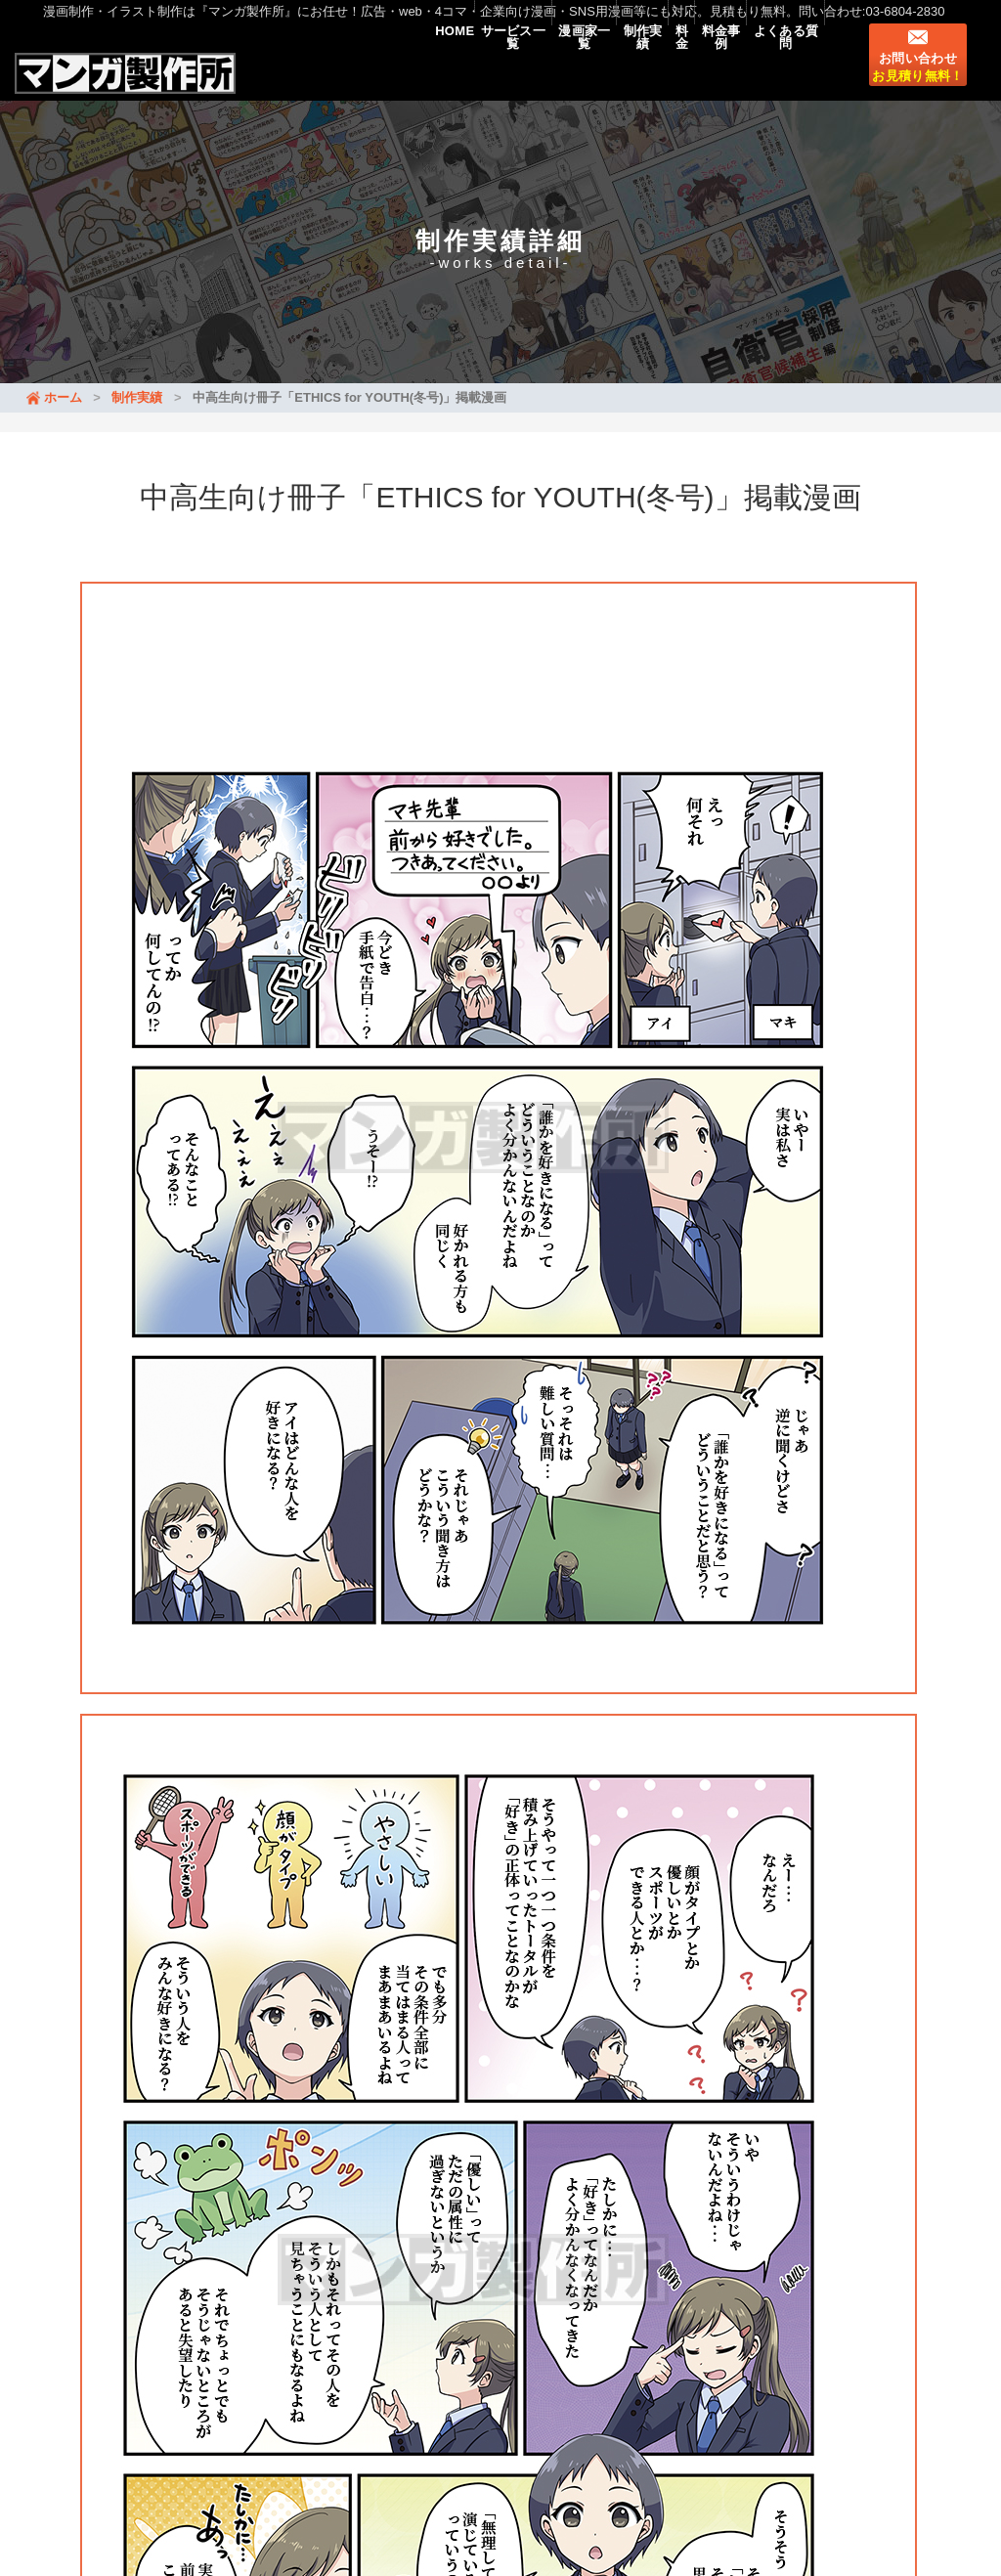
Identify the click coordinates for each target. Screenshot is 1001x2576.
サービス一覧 (406, 70)
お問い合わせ (917, 82)
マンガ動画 (126, 2451)
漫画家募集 (393, 2451)
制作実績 (574, 70)
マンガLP (208, 2451)
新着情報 (178, 2398)
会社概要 (474, 2451)
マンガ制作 (302, 2425)
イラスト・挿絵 (405, 2425)
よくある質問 (776, 70)
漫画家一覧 (497, 70)
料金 (633, 70)
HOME (327, 70)
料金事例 (692, 70)
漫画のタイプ (298, 2451)
